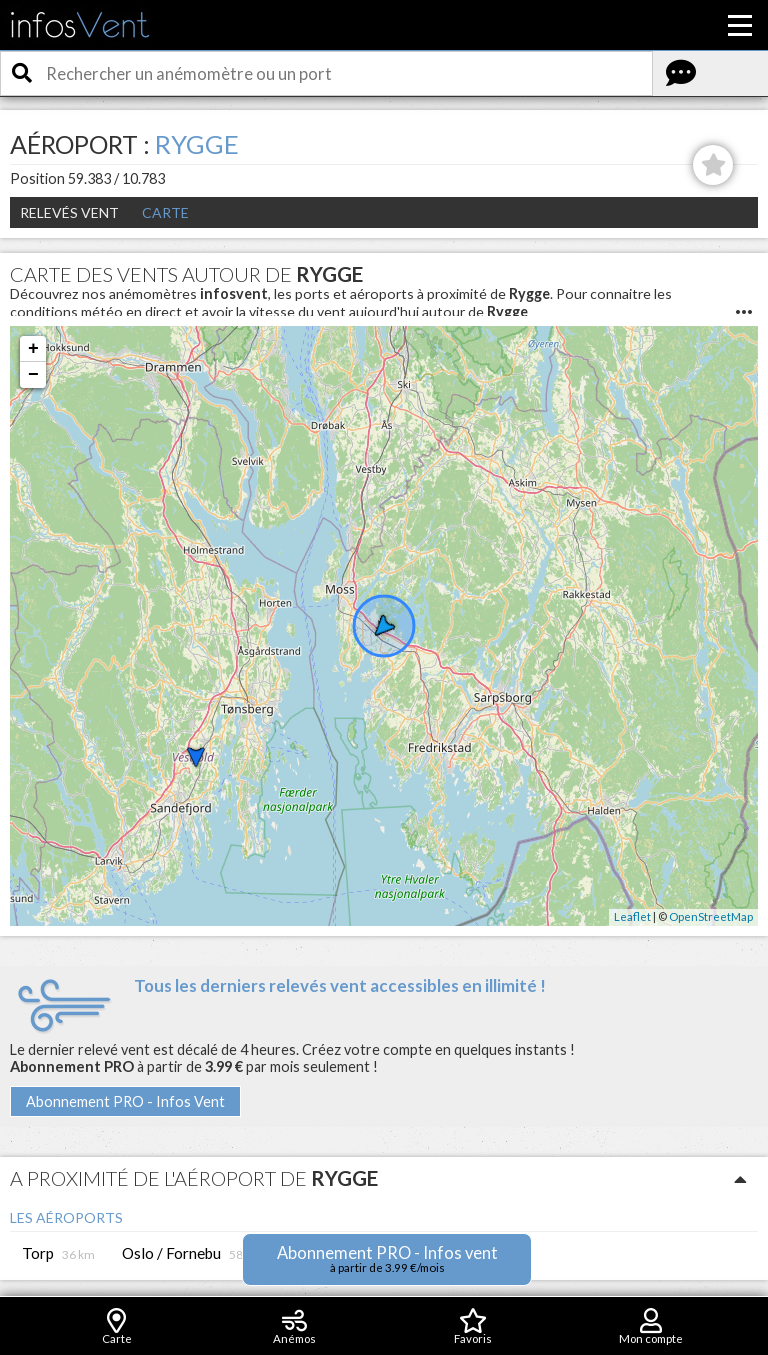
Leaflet (632, 916)
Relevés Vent (69, 212)
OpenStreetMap (711, 916)
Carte (165, 212)
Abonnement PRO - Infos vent (387, 1258)
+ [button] (33, 349)
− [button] (33, 375)
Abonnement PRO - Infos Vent (125, 1101)
